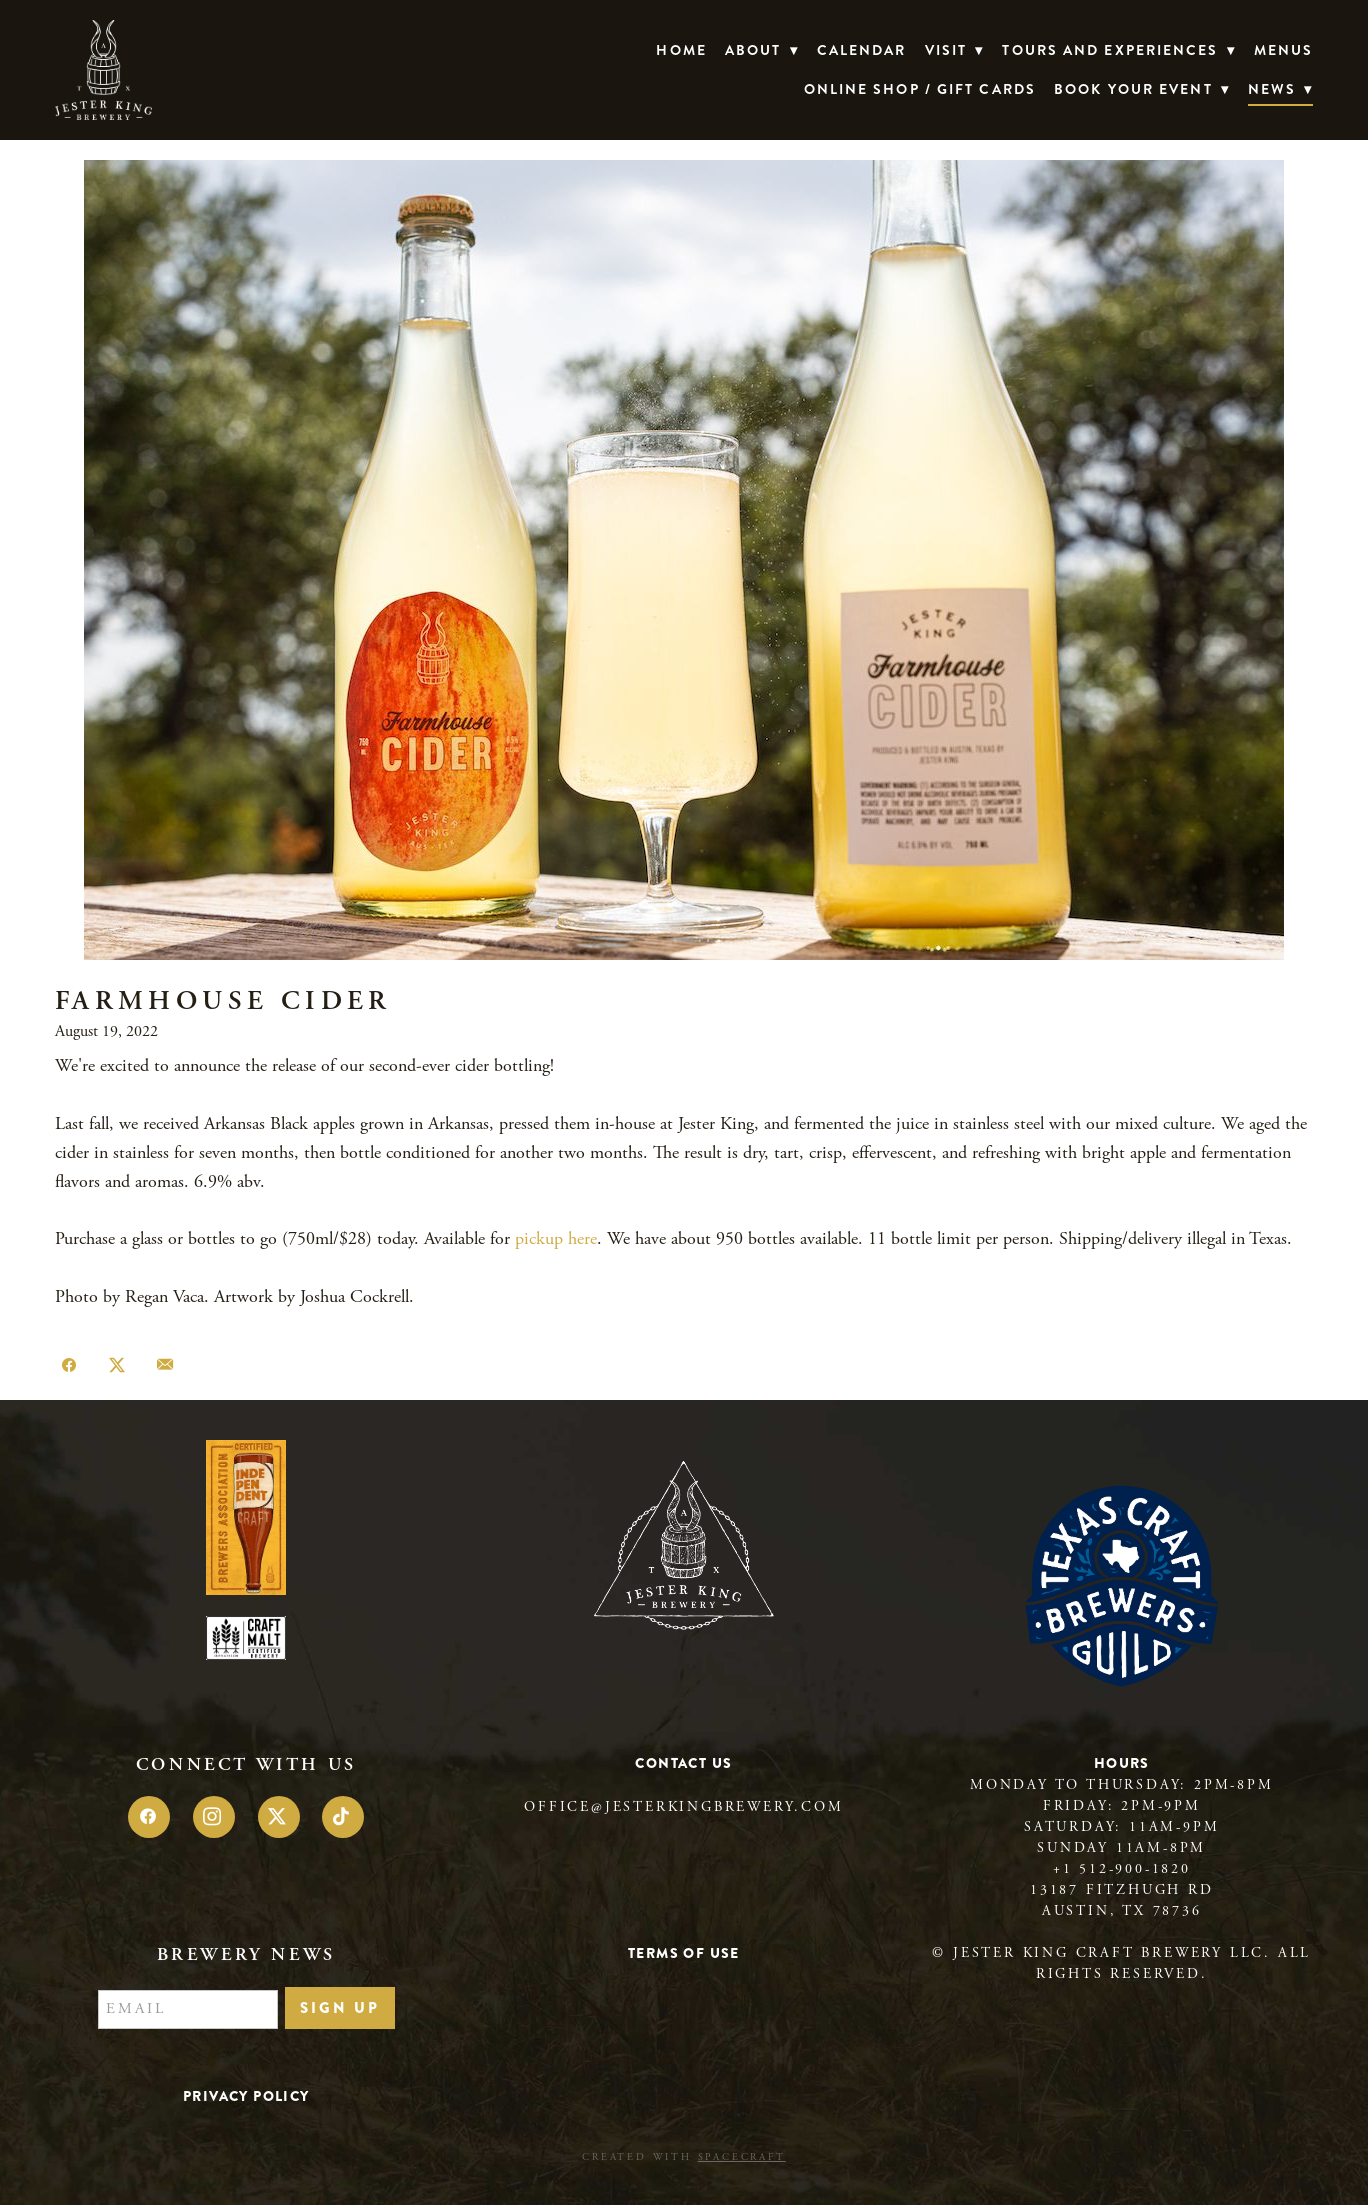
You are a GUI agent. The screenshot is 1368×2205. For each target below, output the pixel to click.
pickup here (556, 1238)
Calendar (862, 50)
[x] (279, 1817)
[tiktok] (343, 1817)
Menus (1284, 50)
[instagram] (214, 1817)
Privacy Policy (246, 2096)
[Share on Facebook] (69, 1366)
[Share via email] (165, 1366)
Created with (683, 2157)
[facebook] (149, 1817)
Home (681, 50)
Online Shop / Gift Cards (920, 89)
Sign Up (340, 2008)
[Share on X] (117, 1366)
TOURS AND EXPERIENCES (1118, 50)
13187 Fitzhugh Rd (1122, 1890)
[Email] (188, 2010)
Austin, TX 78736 (1122, 1911)
